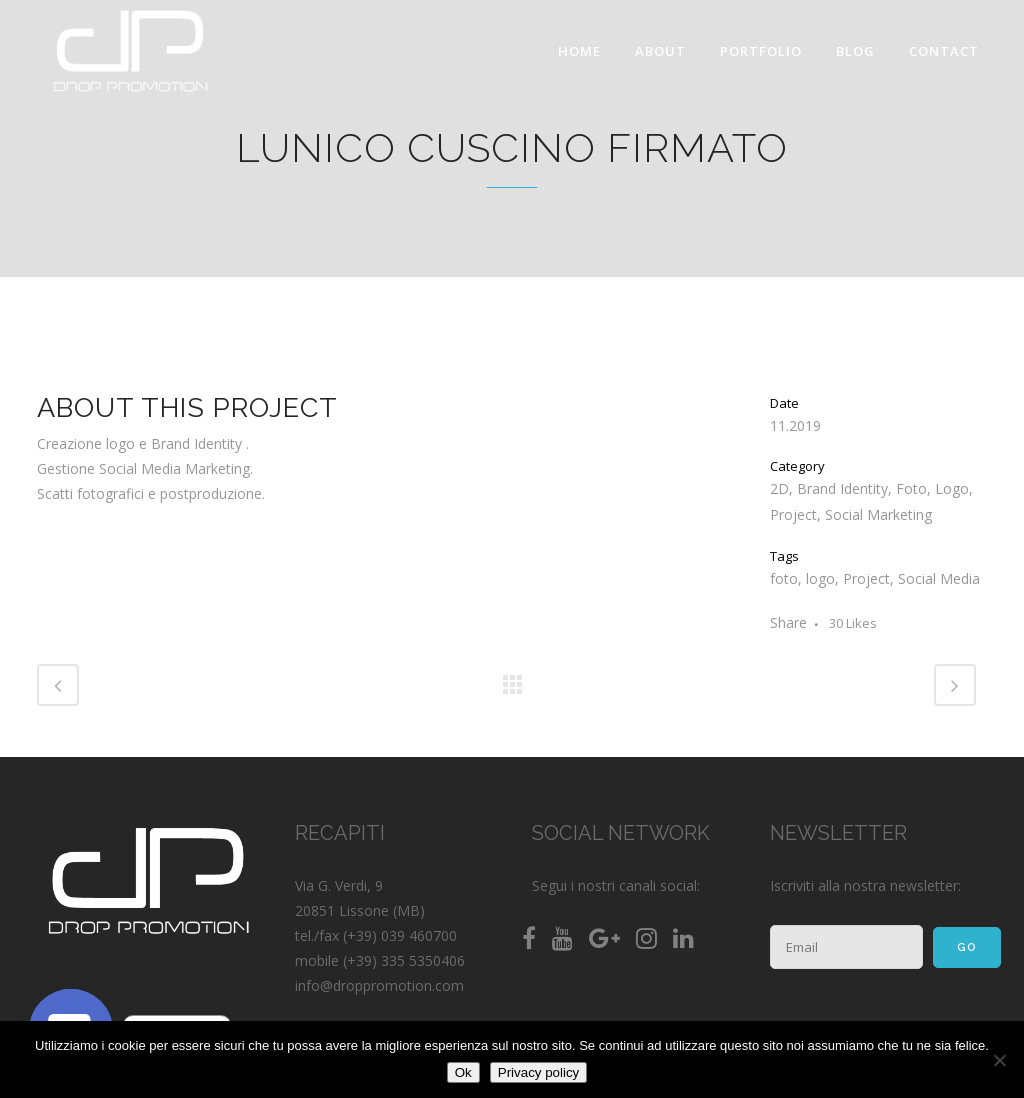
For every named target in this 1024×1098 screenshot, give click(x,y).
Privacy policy (538, 1072)
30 (853, 623)
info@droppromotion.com (379, 985)
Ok (463, 1072)
